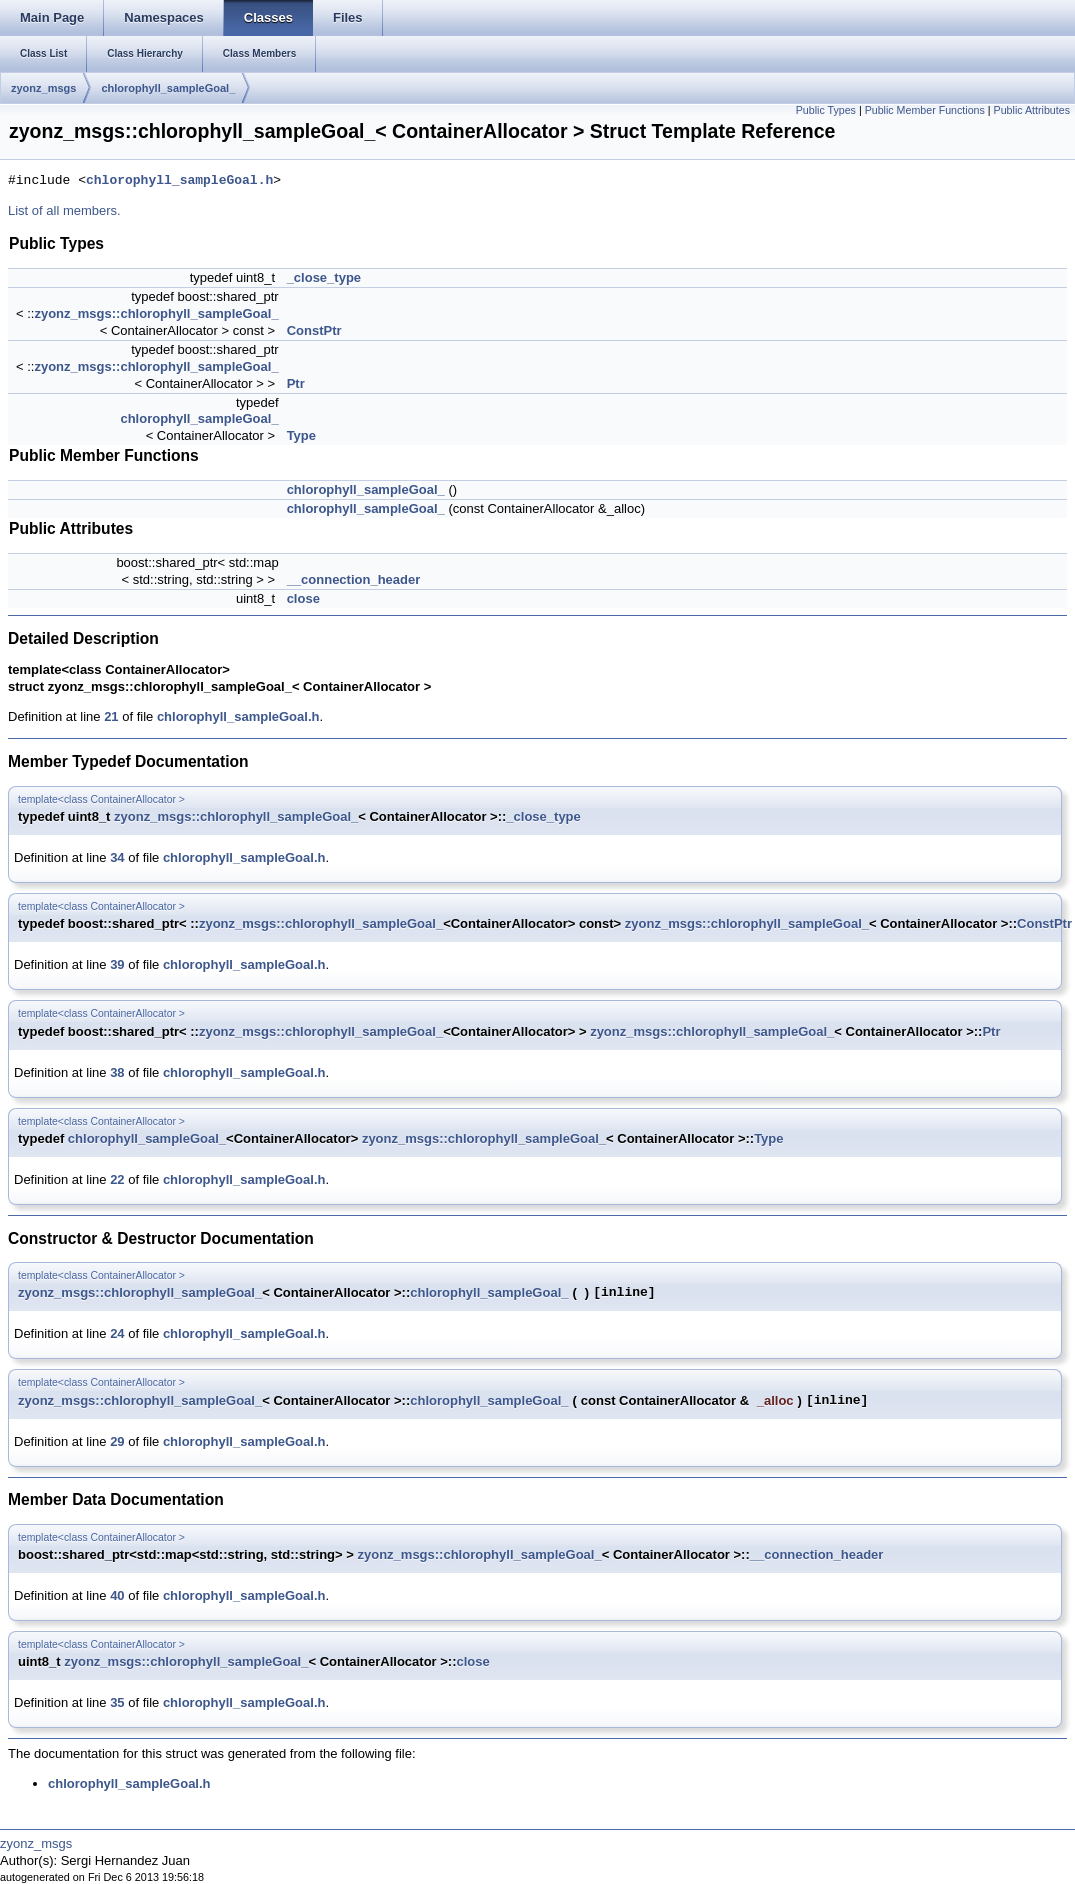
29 (117, 1441)
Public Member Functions (925, 110)
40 (117, 1595)
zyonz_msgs (43, 88)
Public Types (826, 110)
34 (117, 857)
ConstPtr (314, 330)
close (303, 598)
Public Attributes (1032, 110)
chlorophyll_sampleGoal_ (168, 88)
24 (117, 1333)
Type (301, 435)
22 (117, 1179)
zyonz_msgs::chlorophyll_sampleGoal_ (156, 313)
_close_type (324, 277)
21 (111, 716)
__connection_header (354, 579)
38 (117, 1072)
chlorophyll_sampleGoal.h (179, 181)
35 (117, 1702)
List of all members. (64, 210)
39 (117, 964)
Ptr (296, 383)
